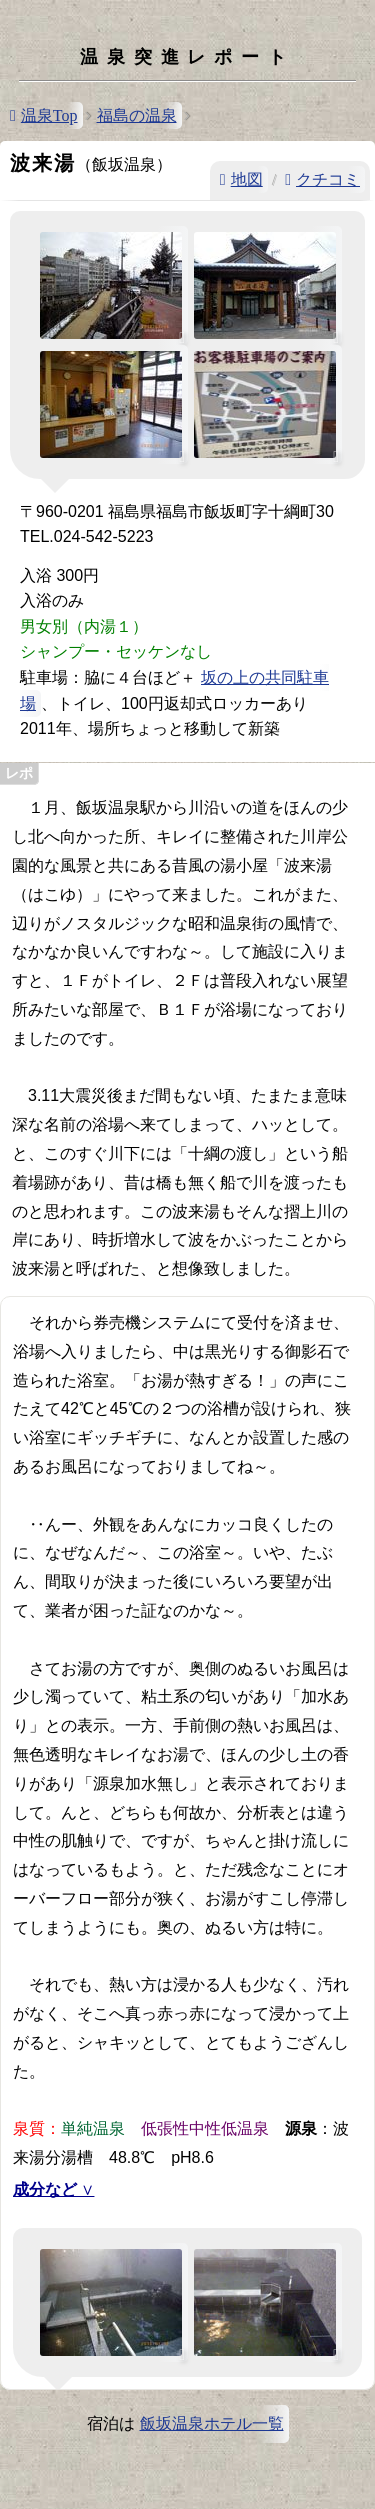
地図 (247, 179)
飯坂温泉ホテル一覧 (212, 2423)
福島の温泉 (137, 115)
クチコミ (328, 179)
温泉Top (49, 115)
